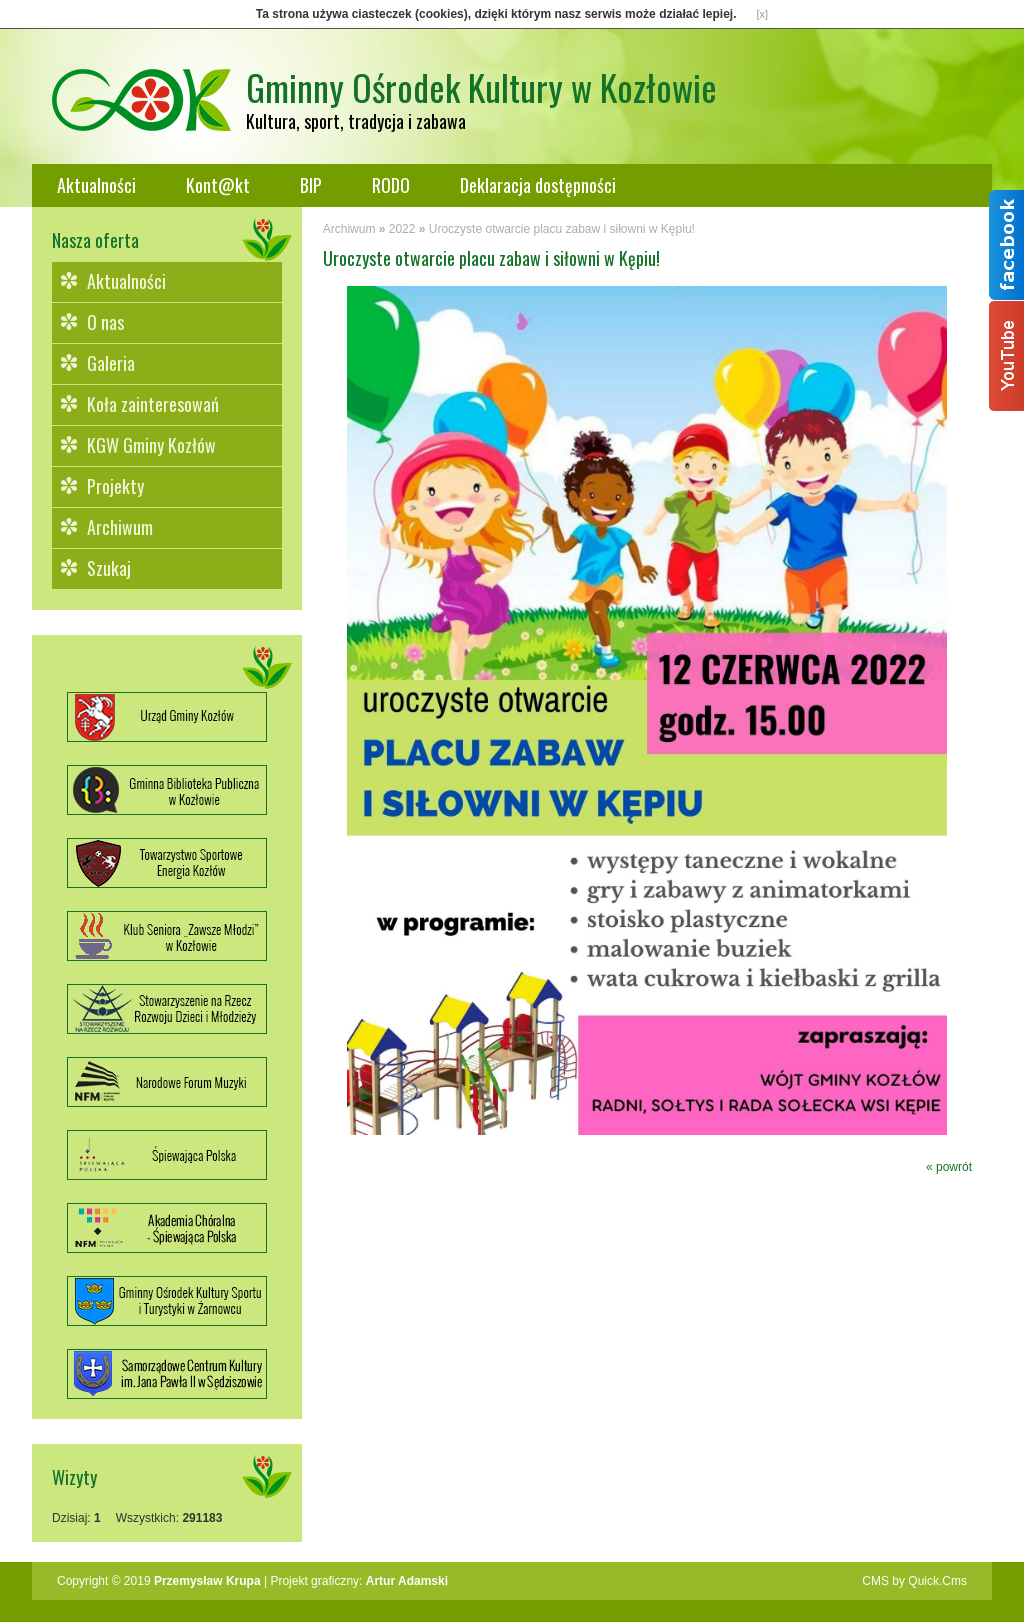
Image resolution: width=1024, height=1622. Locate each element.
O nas (105, 322)
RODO (391, 185)
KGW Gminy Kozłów (151, 445)
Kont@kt (218, 185)
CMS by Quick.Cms (914, 1581)
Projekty (115, 486)
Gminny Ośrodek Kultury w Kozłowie (481, 86)
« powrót (949, 1167)
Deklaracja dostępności (538, 185)
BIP (311, 185)
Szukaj (109, 568)
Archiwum (120, 527)
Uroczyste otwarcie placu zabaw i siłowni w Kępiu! (562, 229)
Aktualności (96, 185)
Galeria (111, 363)
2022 (402, 229)
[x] (763, 14)
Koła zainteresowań (153, 404)
